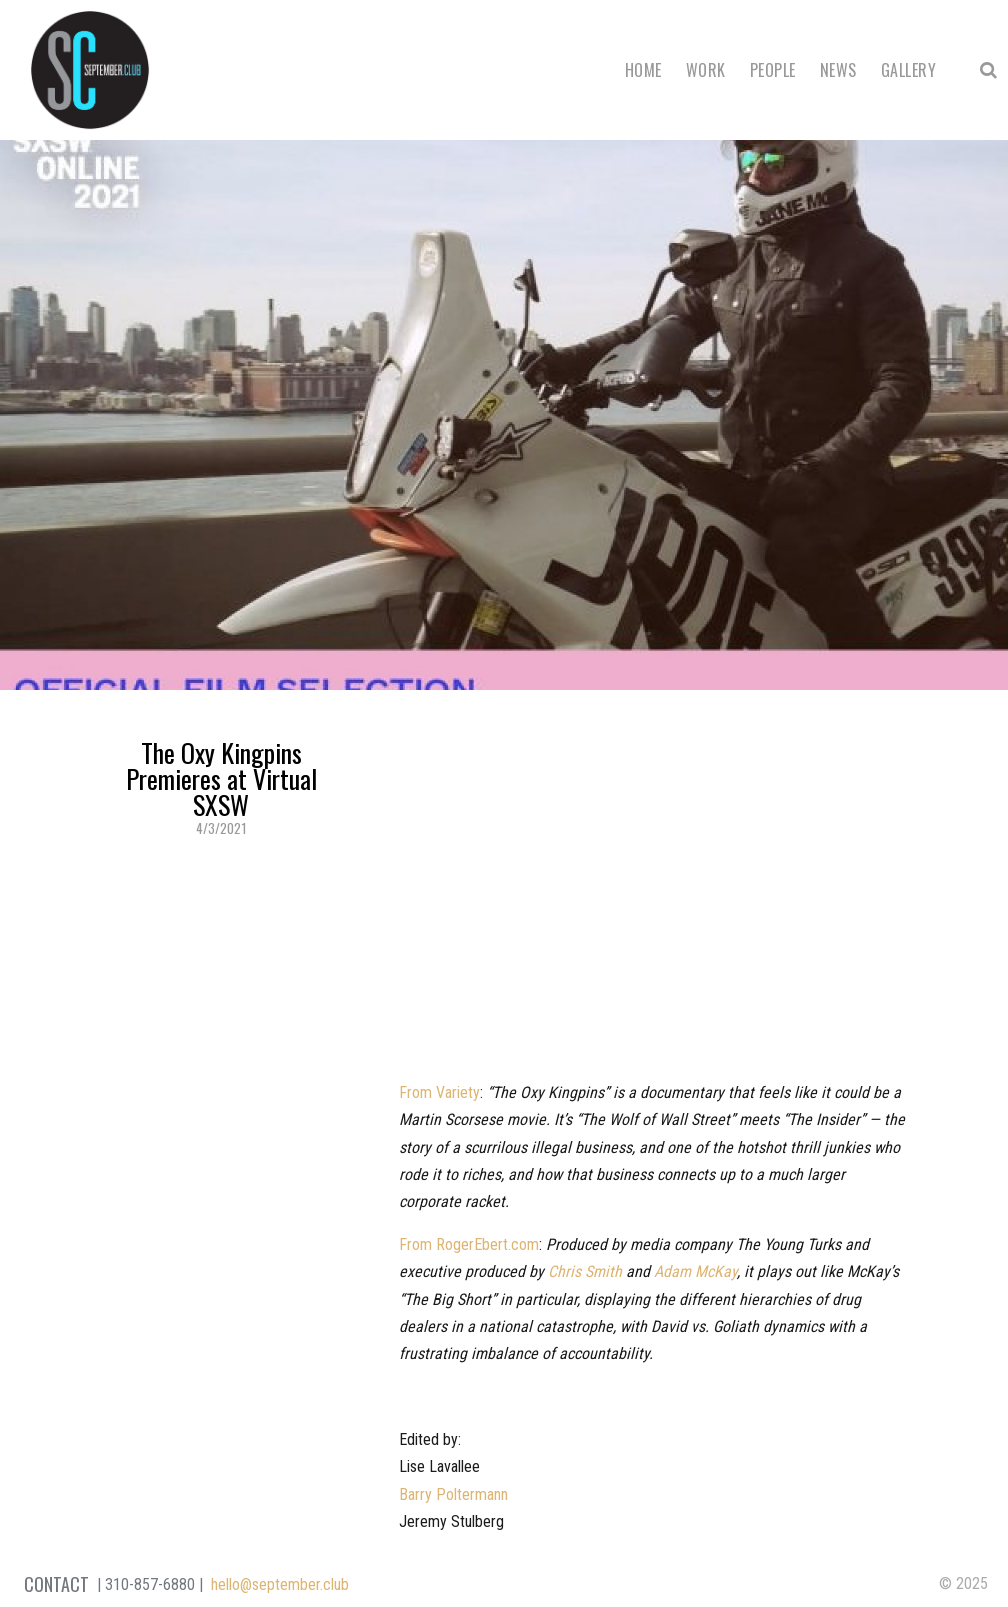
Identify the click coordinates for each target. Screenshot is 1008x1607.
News (838, 70)
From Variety (439, 1092)
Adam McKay (695, 1271)
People (773, 70)
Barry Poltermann (453, 1494)
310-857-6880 (150, 1584)
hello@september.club (280, 1584)
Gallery (908, 70)
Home (643, 70)
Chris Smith (585, 1271)
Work (706, 70)
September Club (90, 70)
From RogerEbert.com (469, 1244)
